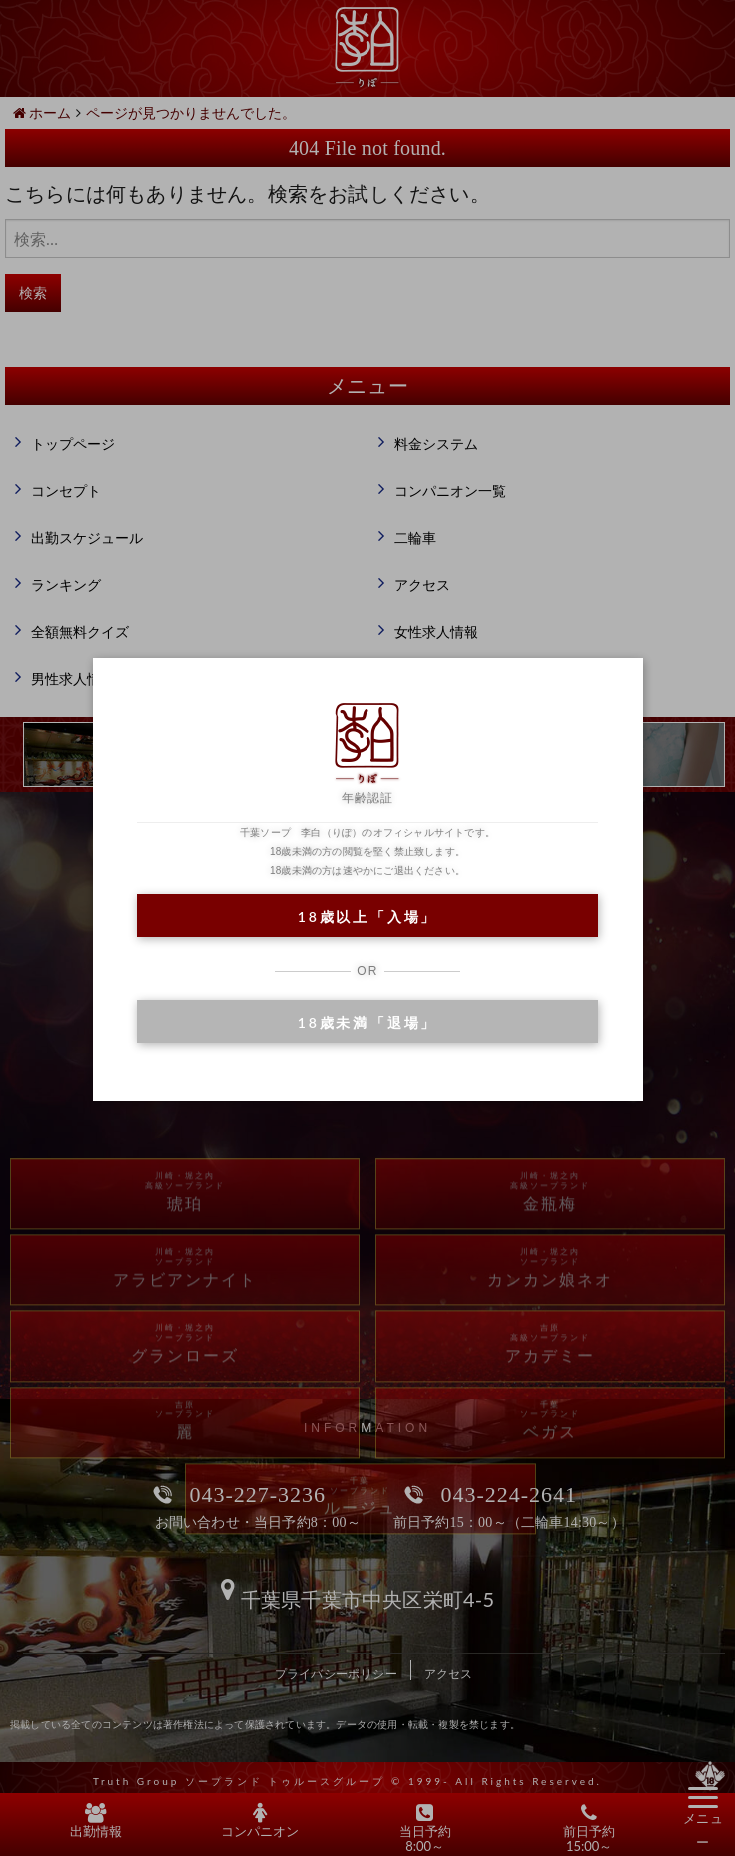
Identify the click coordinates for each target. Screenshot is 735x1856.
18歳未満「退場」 (367, 1022)
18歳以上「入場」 (367, 916)
